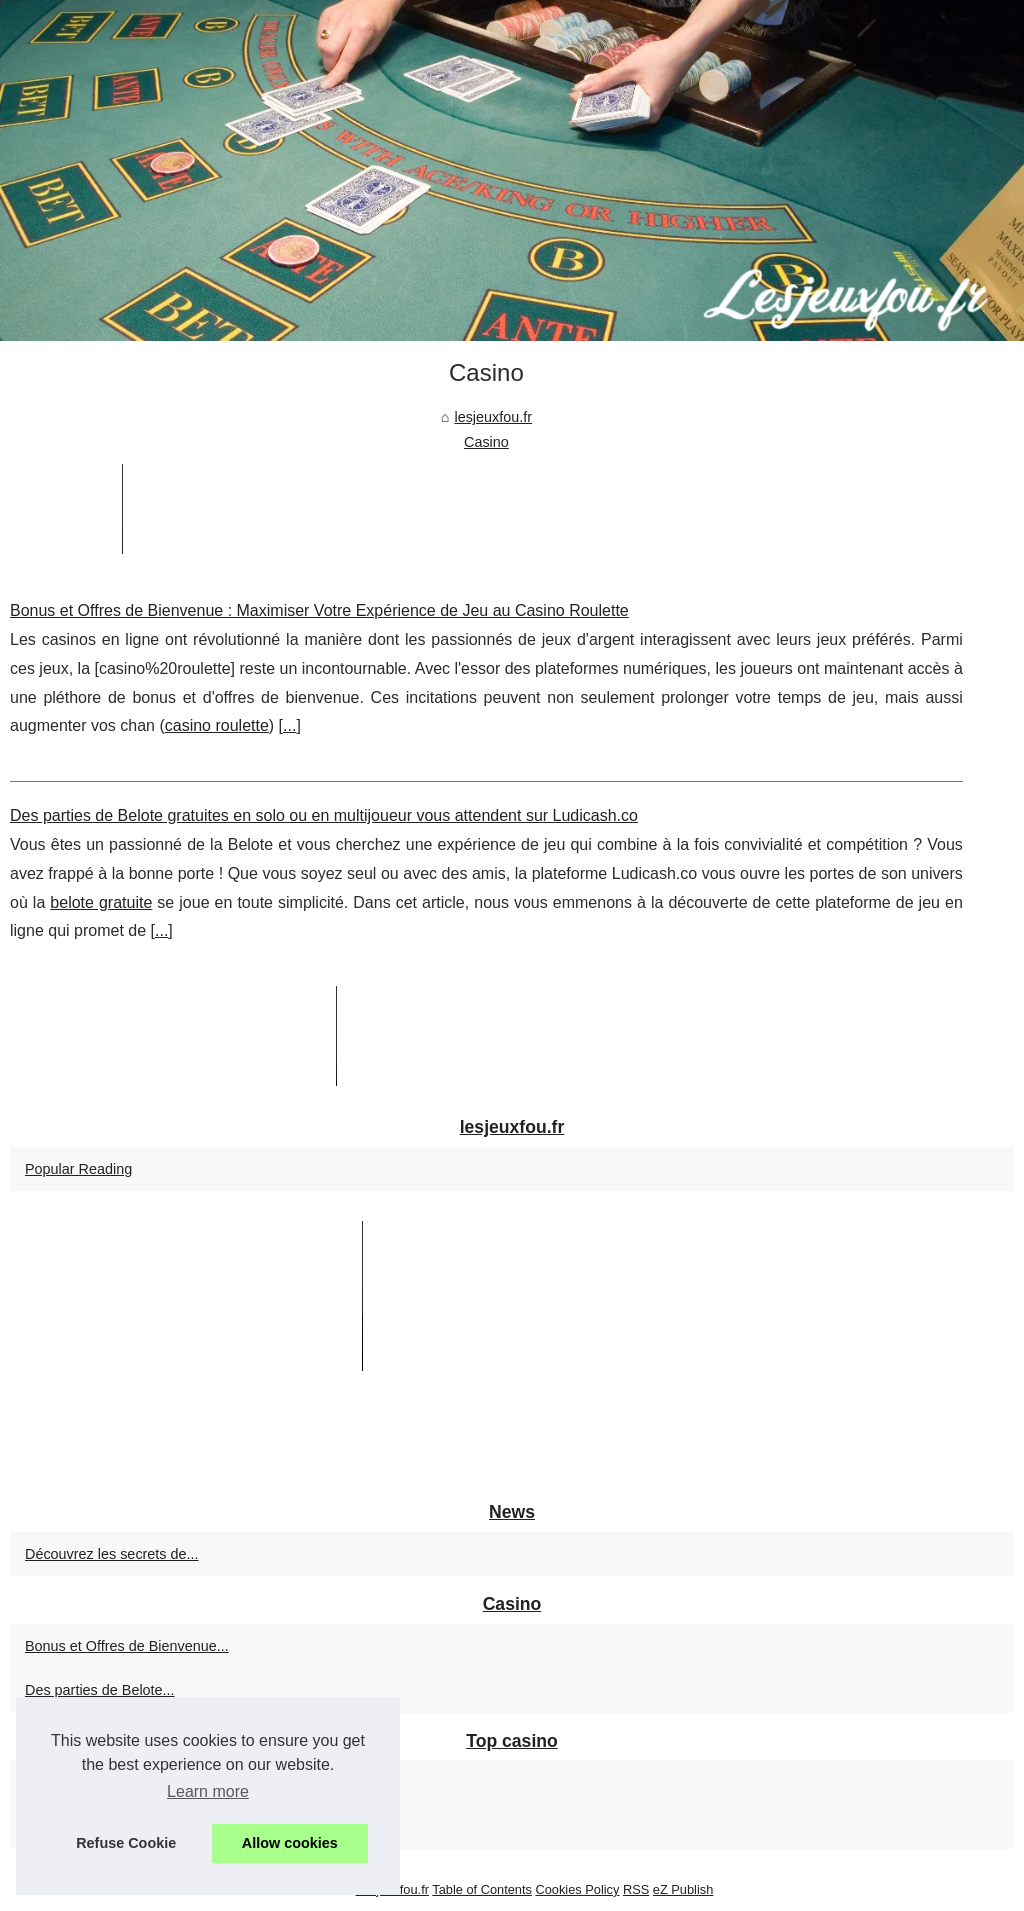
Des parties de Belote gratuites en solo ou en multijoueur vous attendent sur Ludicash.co (324, 815)
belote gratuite (101, 902)
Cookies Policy (577, 1889)
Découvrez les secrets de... (112, 1554)
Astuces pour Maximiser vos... (121, 1827)
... (289, 725)
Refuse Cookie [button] (126, 1843)
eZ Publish (683, 1889)
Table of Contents (482, 1889)
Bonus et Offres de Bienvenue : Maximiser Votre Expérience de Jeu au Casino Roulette (319, 610)
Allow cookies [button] (290, 1843)
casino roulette (217, 725)
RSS (636, 1889)
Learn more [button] (208, 1791)
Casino (486, 442)
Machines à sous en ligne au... (122, 1782)
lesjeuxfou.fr (493, 417)
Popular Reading (78, 1169)
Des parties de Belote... (100, 1690)
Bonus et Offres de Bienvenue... (127, 1646)
